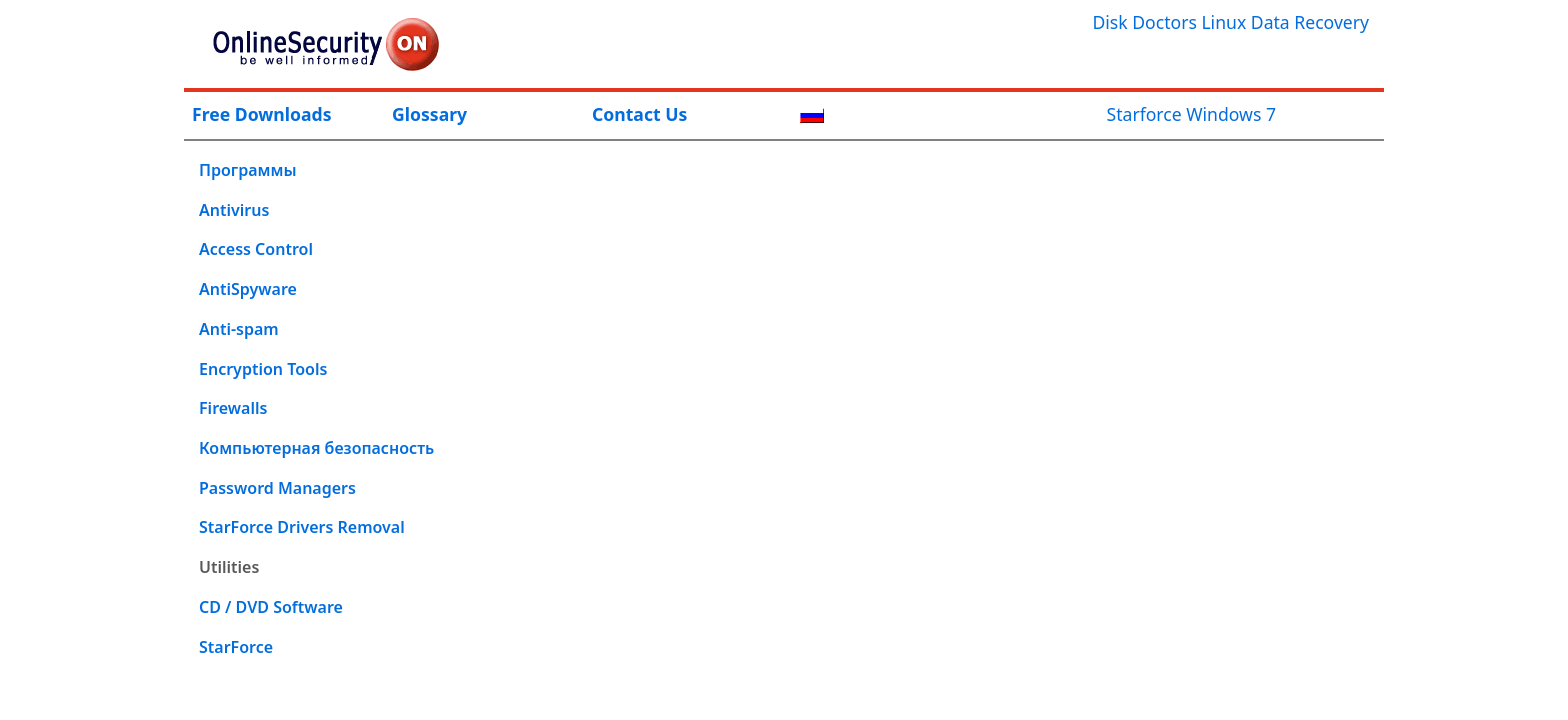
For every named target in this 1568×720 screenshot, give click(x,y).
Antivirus (234, 210)
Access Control (256, 249)
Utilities (229, 567)
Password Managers (277, 488)
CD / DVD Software (271, 607)
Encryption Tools (263, 369)
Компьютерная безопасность (316, 448)
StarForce (236, 647)
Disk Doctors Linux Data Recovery (1230, 22)
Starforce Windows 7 (1191, 114)
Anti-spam (239, 329)
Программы (248, 170)
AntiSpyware (248, 289)
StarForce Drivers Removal (302, 527)
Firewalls (233, 408)
